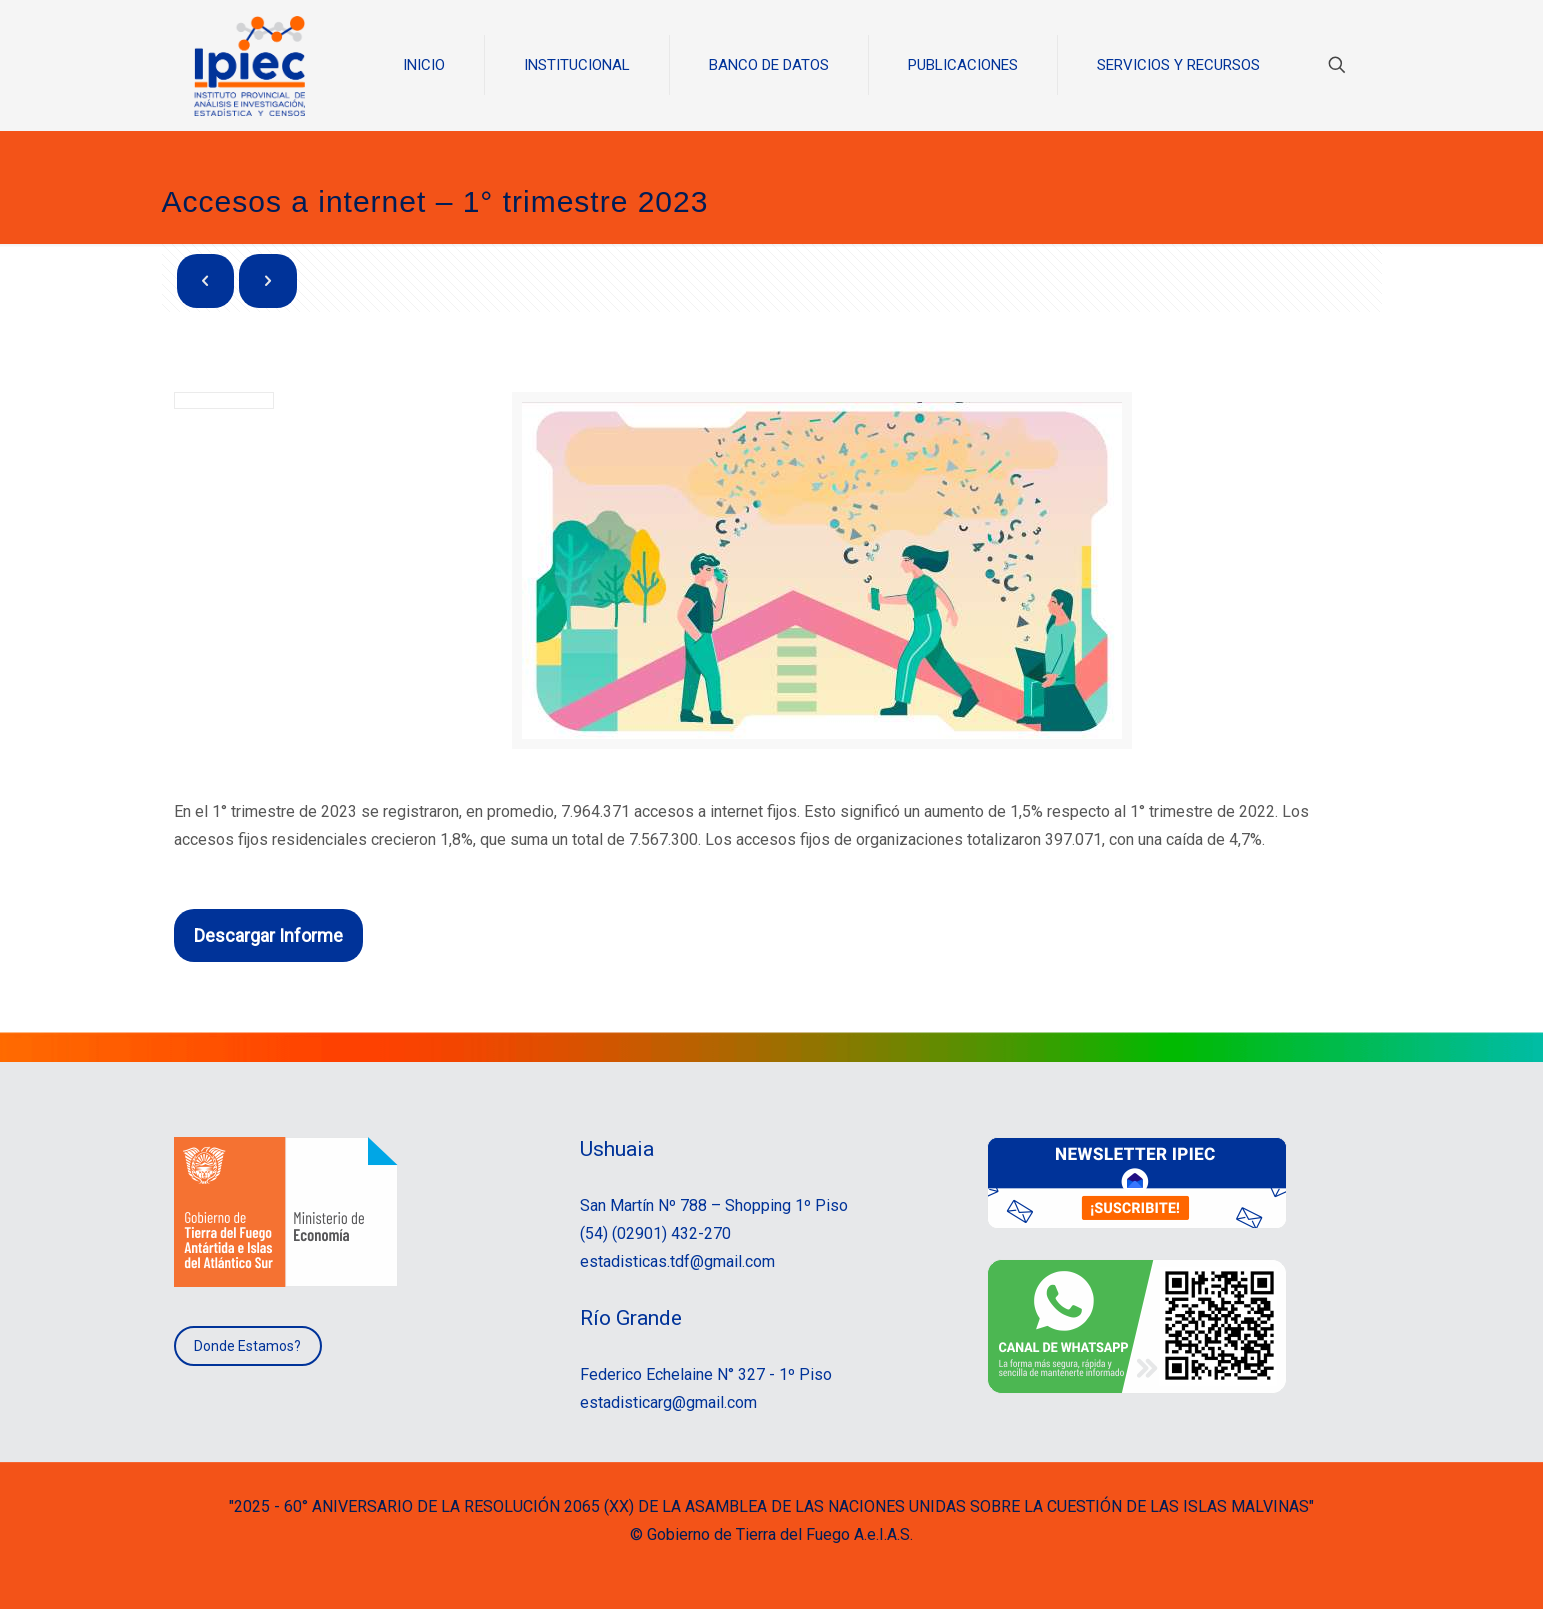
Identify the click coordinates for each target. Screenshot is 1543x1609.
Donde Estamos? (247, 1346)
